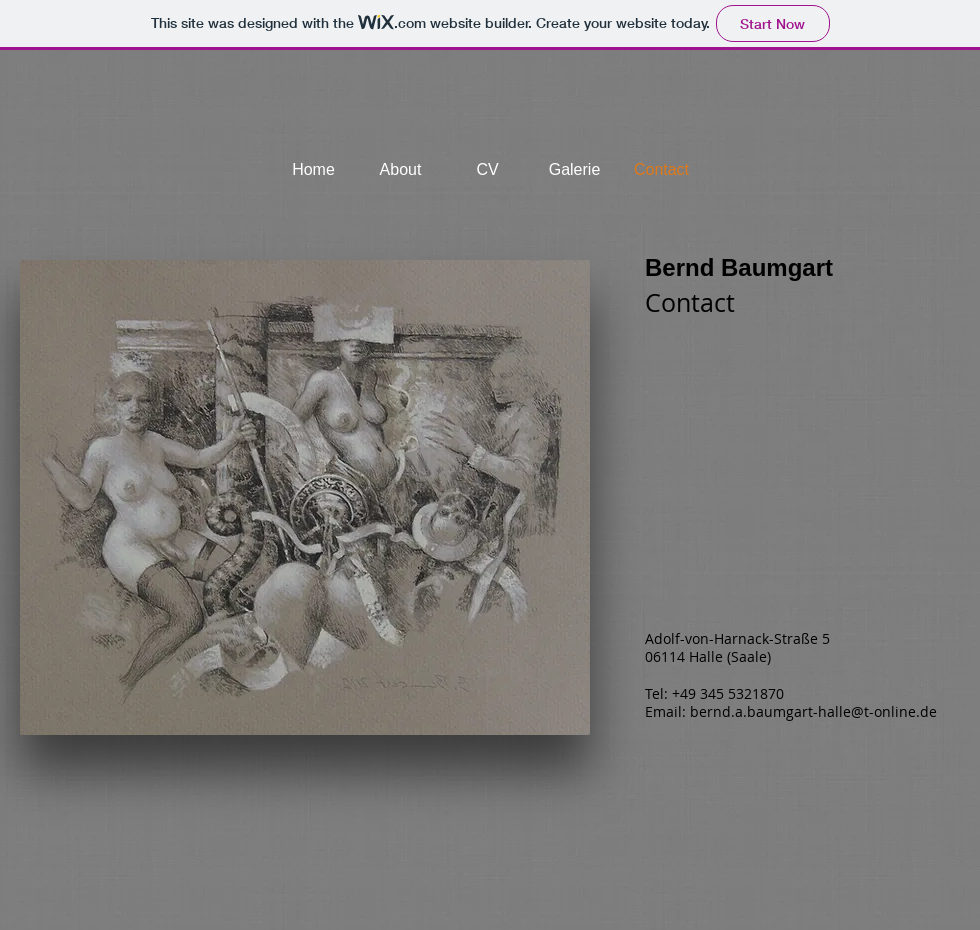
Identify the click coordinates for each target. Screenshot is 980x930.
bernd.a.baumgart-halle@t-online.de (813, 711)
